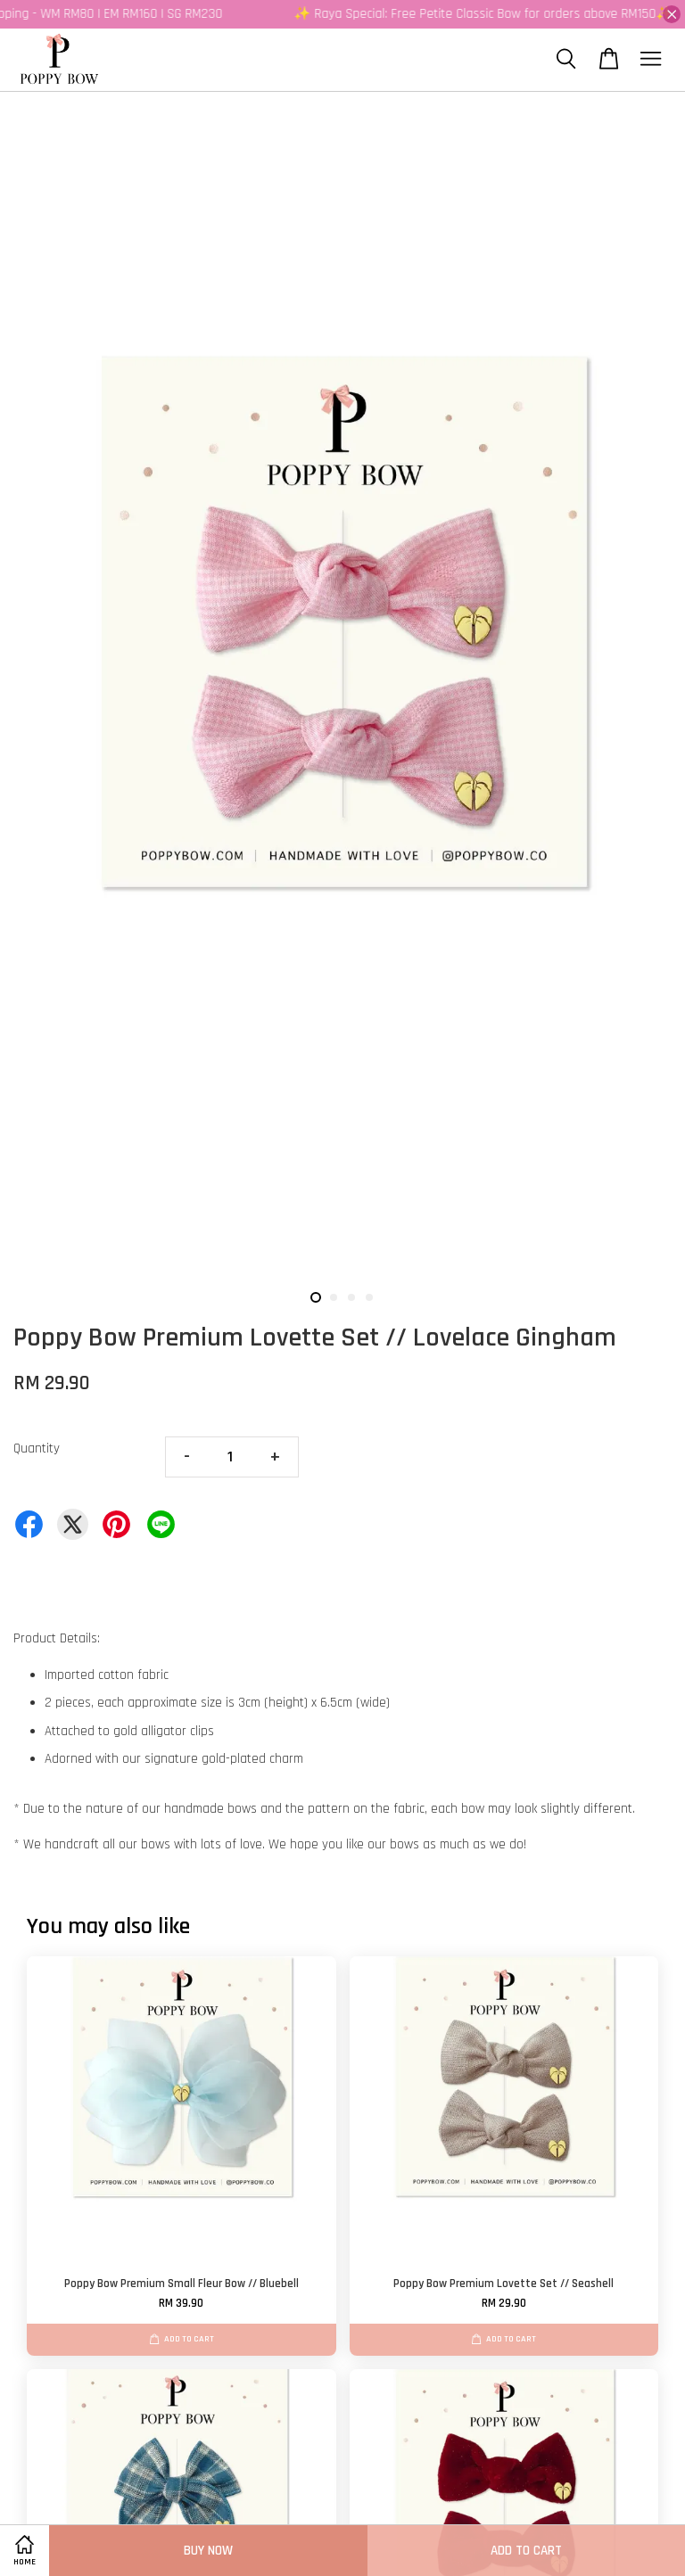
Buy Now (208, 2550)
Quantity (36, 1448)
